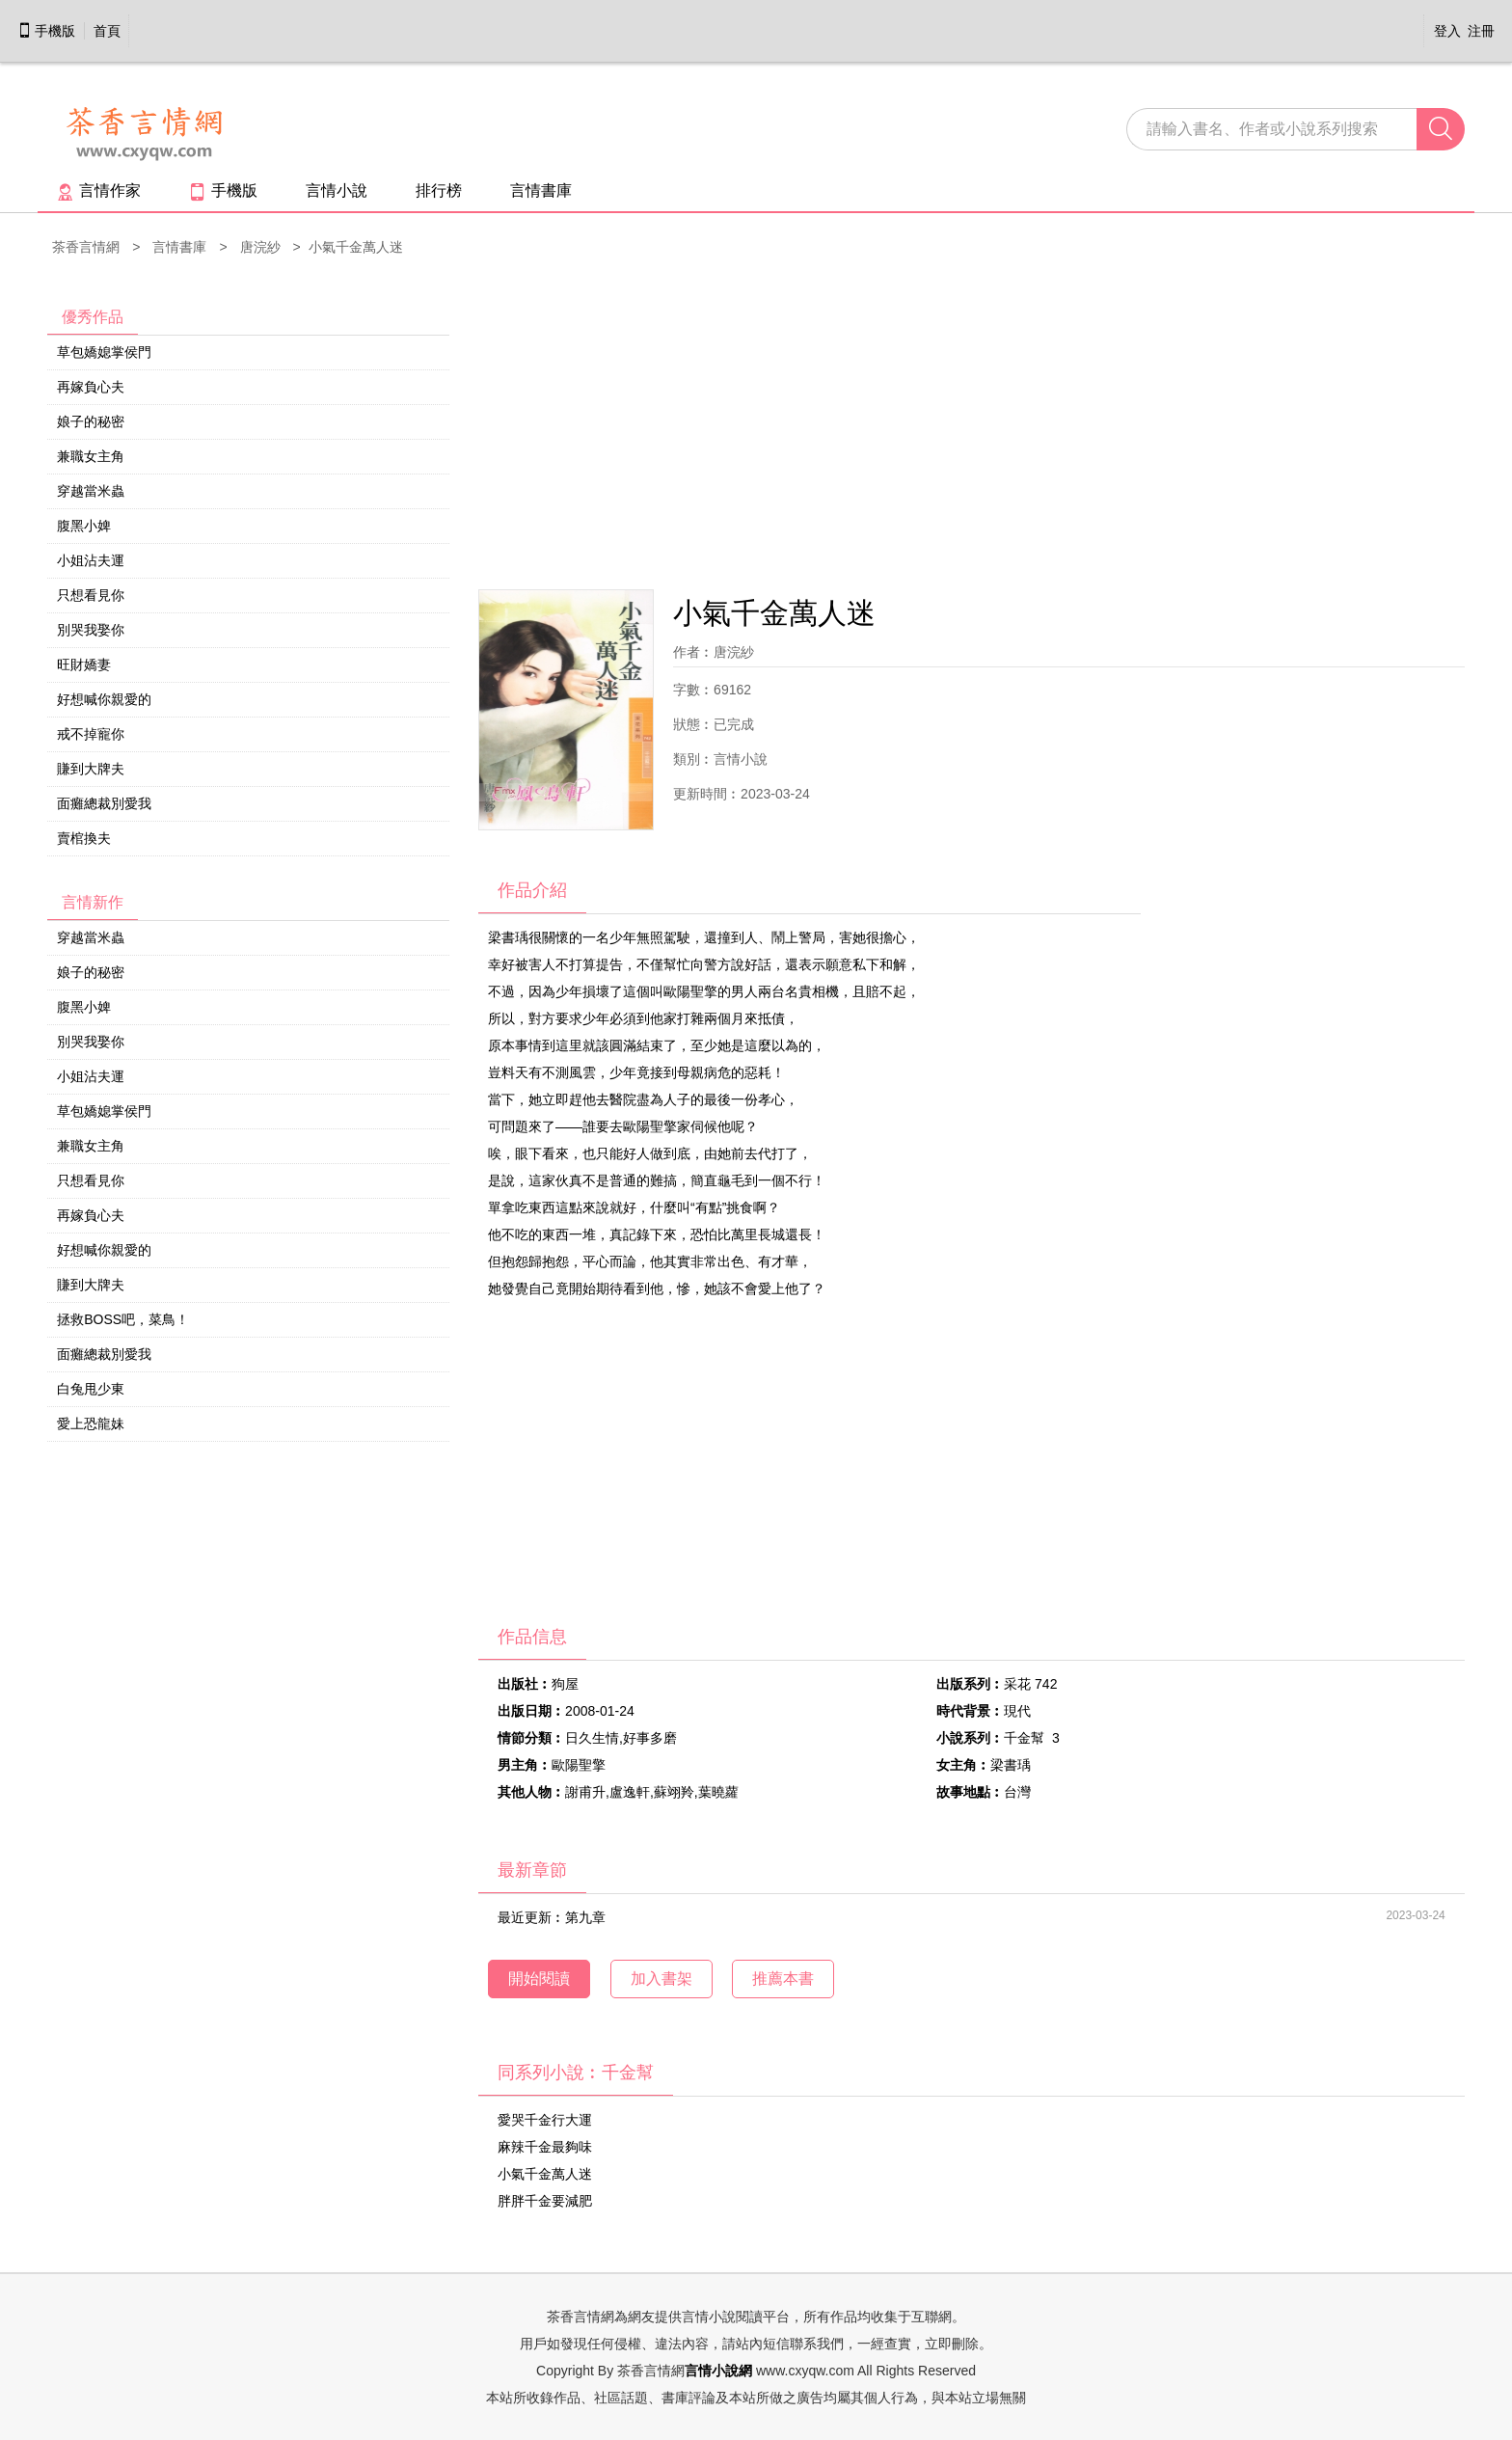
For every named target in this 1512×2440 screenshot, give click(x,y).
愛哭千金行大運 (545, 2120)
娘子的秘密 (90, 421)
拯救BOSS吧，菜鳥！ (123, 1319)
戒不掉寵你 (90, 734)
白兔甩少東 (90, 1388)
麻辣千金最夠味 (545, 2147)
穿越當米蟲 (90, 491)
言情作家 (99, 190)
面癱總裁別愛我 (104, 803)
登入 (1447, 31)
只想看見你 (90, 595)
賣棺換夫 (84, 838)
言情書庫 (541, 190)
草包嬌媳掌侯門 (104, 352)
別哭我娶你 (90, 629)
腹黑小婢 (84, 525)
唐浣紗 (260, 247)
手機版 (46, 31)
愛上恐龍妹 (90, 1423)
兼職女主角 (90, 456)
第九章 (585, 1917)
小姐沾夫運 (90, 560)
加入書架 (661, 1978)
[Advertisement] (971, 425)
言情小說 (336, 190)
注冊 (1481, 31)
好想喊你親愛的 (104, 699)
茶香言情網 (86, 247)
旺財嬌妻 (84, 664)
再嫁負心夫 (90, 386)
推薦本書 (783, 1978)
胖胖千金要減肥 (545, 2201)
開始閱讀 (539, 1978)
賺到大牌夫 (90, 768)
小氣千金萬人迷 (545, 2174)
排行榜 (439, 190)
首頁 (107, 31)
